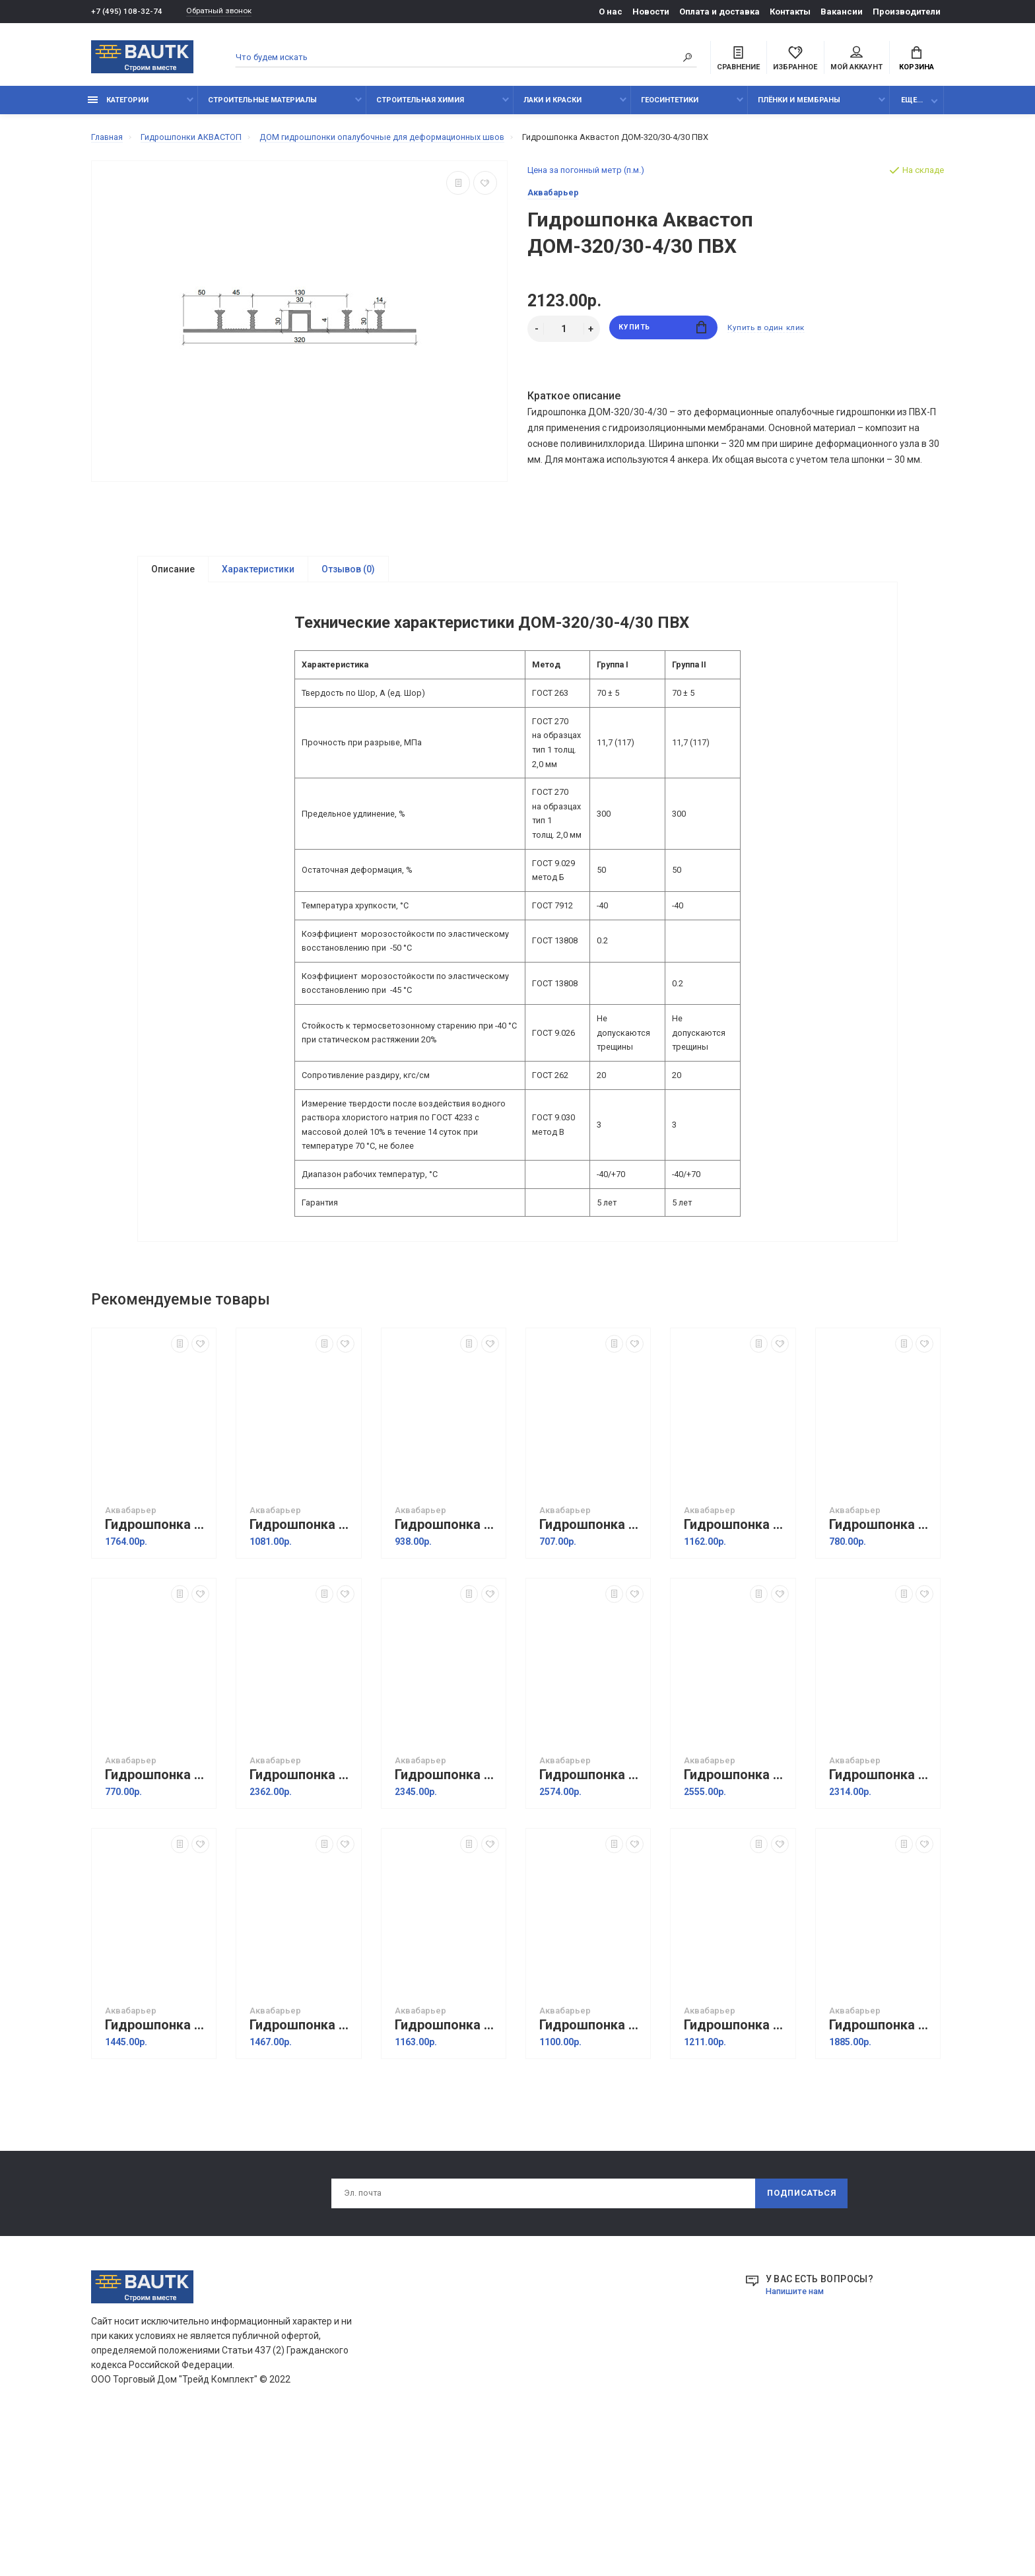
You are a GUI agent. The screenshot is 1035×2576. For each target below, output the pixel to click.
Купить (663, 336)
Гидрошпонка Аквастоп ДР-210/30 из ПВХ (447, 2166)
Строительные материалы (262, 107)
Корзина (916, 60)
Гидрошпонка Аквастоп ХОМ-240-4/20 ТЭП (881, 1666)
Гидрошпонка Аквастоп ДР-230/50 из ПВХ (302, 2166)
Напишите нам (798, 2435)
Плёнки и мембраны (799, 107)
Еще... (912, 107)
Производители (907, 12)
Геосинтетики (669, 107)
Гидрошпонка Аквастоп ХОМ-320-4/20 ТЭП (736, 1666)
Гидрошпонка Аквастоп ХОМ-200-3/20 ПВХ (591, 1666)
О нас (610, 12)
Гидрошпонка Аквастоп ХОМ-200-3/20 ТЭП (157, 1916)
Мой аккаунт (856, 60)
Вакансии (841, 12)
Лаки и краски (552, 107)
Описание (173, 577)
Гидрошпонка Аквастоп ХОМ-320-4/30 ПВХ (157, 1666)
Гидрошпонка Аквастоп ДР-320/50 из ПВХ (881, 2166)
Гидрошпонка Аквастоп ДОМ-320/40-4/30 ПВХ (447, 1916)
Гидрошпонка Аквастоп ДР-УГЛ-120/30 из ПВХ (736, 2166)
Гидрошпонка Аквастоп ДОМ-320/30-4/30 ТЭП (881, 1916)
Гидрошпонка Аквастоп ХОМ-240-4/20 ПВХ (447, 1666)
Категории (118, 107)
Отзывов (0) (348, 577)
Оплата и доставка (719, 12)
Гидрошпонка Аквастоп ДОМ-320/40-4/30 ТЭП (736, 1916)
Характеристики (258, 577)
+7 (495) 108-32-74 (127, 12)
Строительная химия (420, 107)
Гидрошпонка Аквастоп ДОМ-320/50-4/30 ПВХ (302, 1916)
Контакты (790, 12)
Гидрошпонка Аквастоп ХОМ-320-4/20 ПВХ (302, 1666)
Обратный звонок (226, 12)
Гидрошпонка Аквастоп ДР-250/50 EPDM (157, 2166)
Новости (650, 12)
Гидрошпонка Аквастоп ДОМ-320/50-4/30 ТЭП (591, 1916)
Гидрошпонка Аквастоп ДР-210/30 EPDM (591, 2166)
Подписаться (800, 2336)
